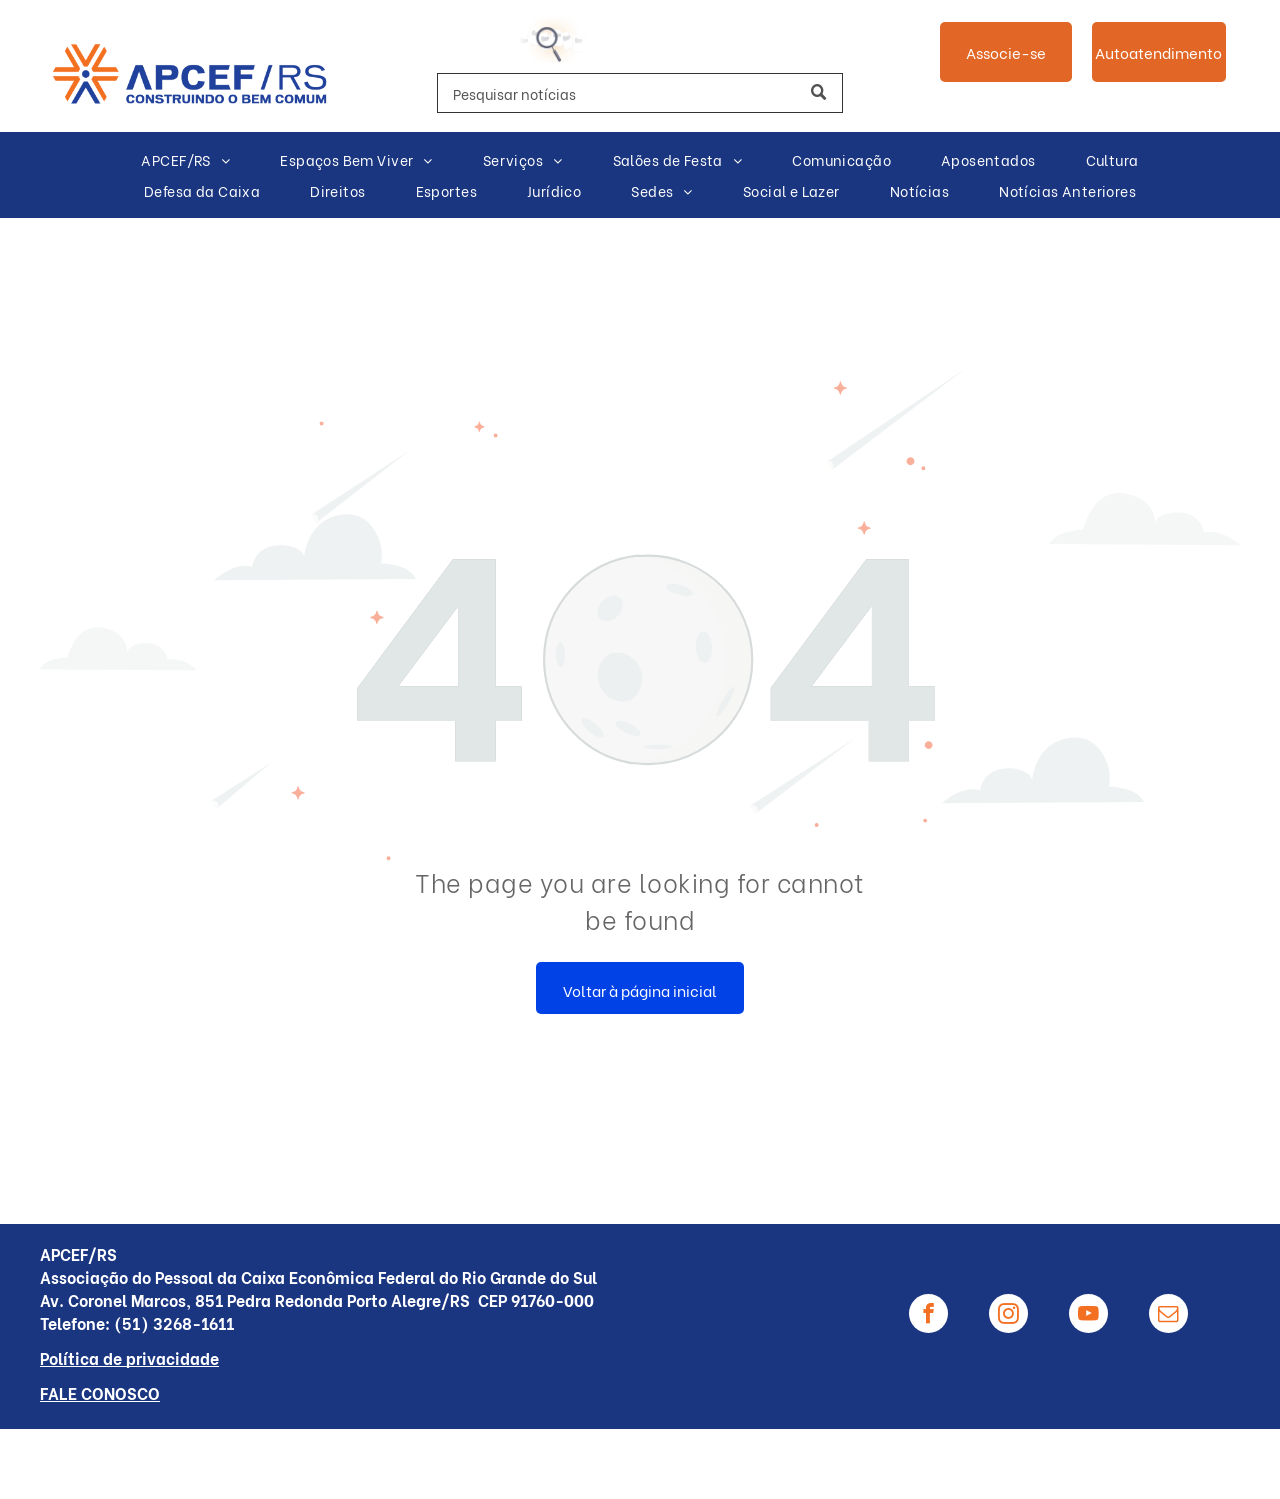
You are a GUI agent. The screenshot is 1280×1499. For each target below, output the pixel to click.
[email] (1168, 1316)
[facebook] (928, 1316)
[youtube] (1088, 1316)
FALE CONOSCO (100, 1392)
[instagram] (1008, 1316)
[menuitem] (185, 160)
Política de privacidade (129, 1357)
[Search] (640, 93)
